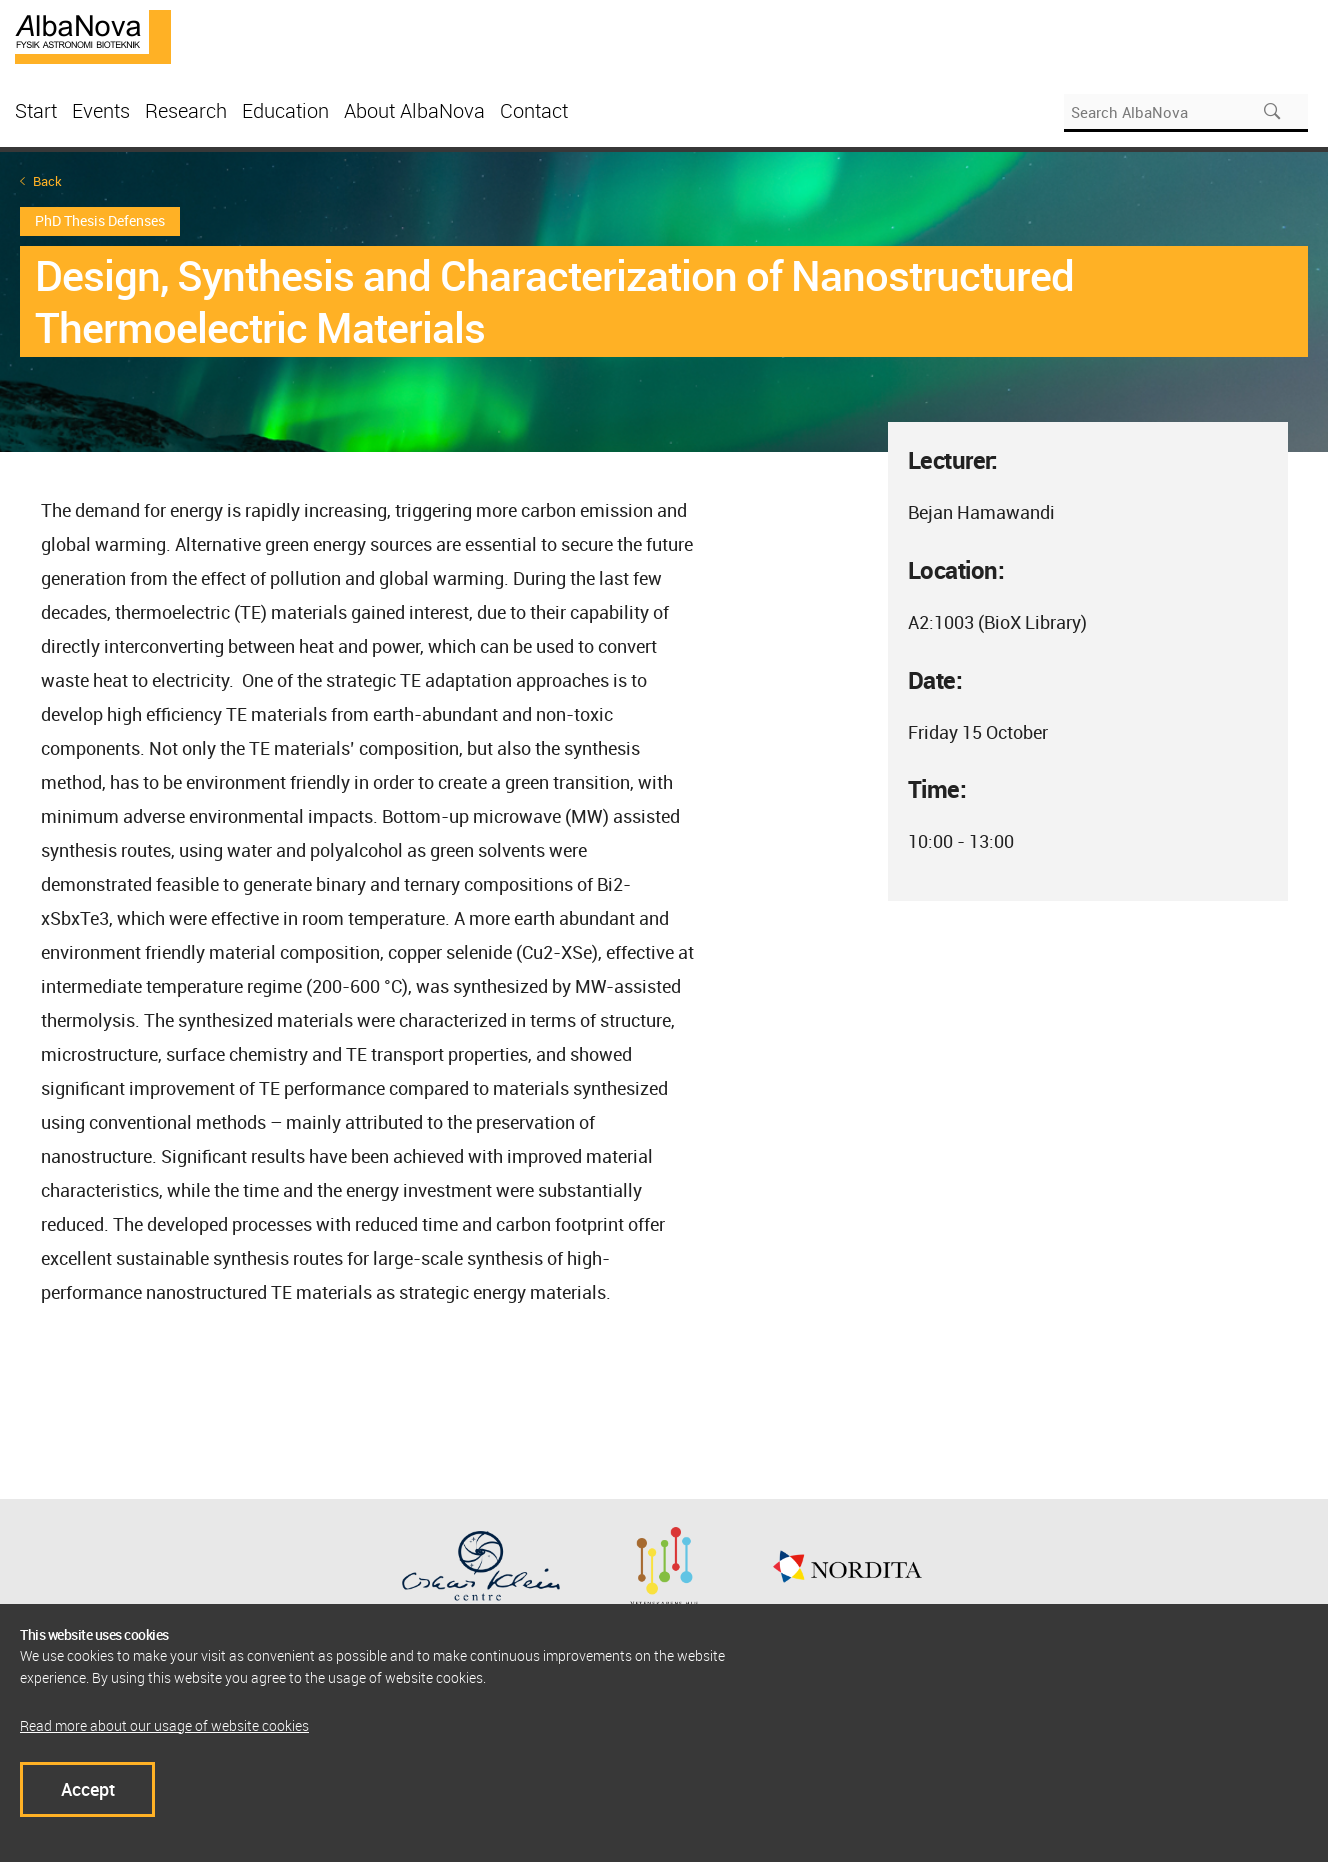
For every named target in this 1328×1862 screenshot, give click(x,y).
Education (285, 110)
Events (101, 110)
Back (47, 181)
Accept (88, 1789)
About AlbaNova (414, 110)
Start (36, 110)
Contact (534, 110)
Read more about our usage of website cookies (164, 1725)
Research (186, 110)
